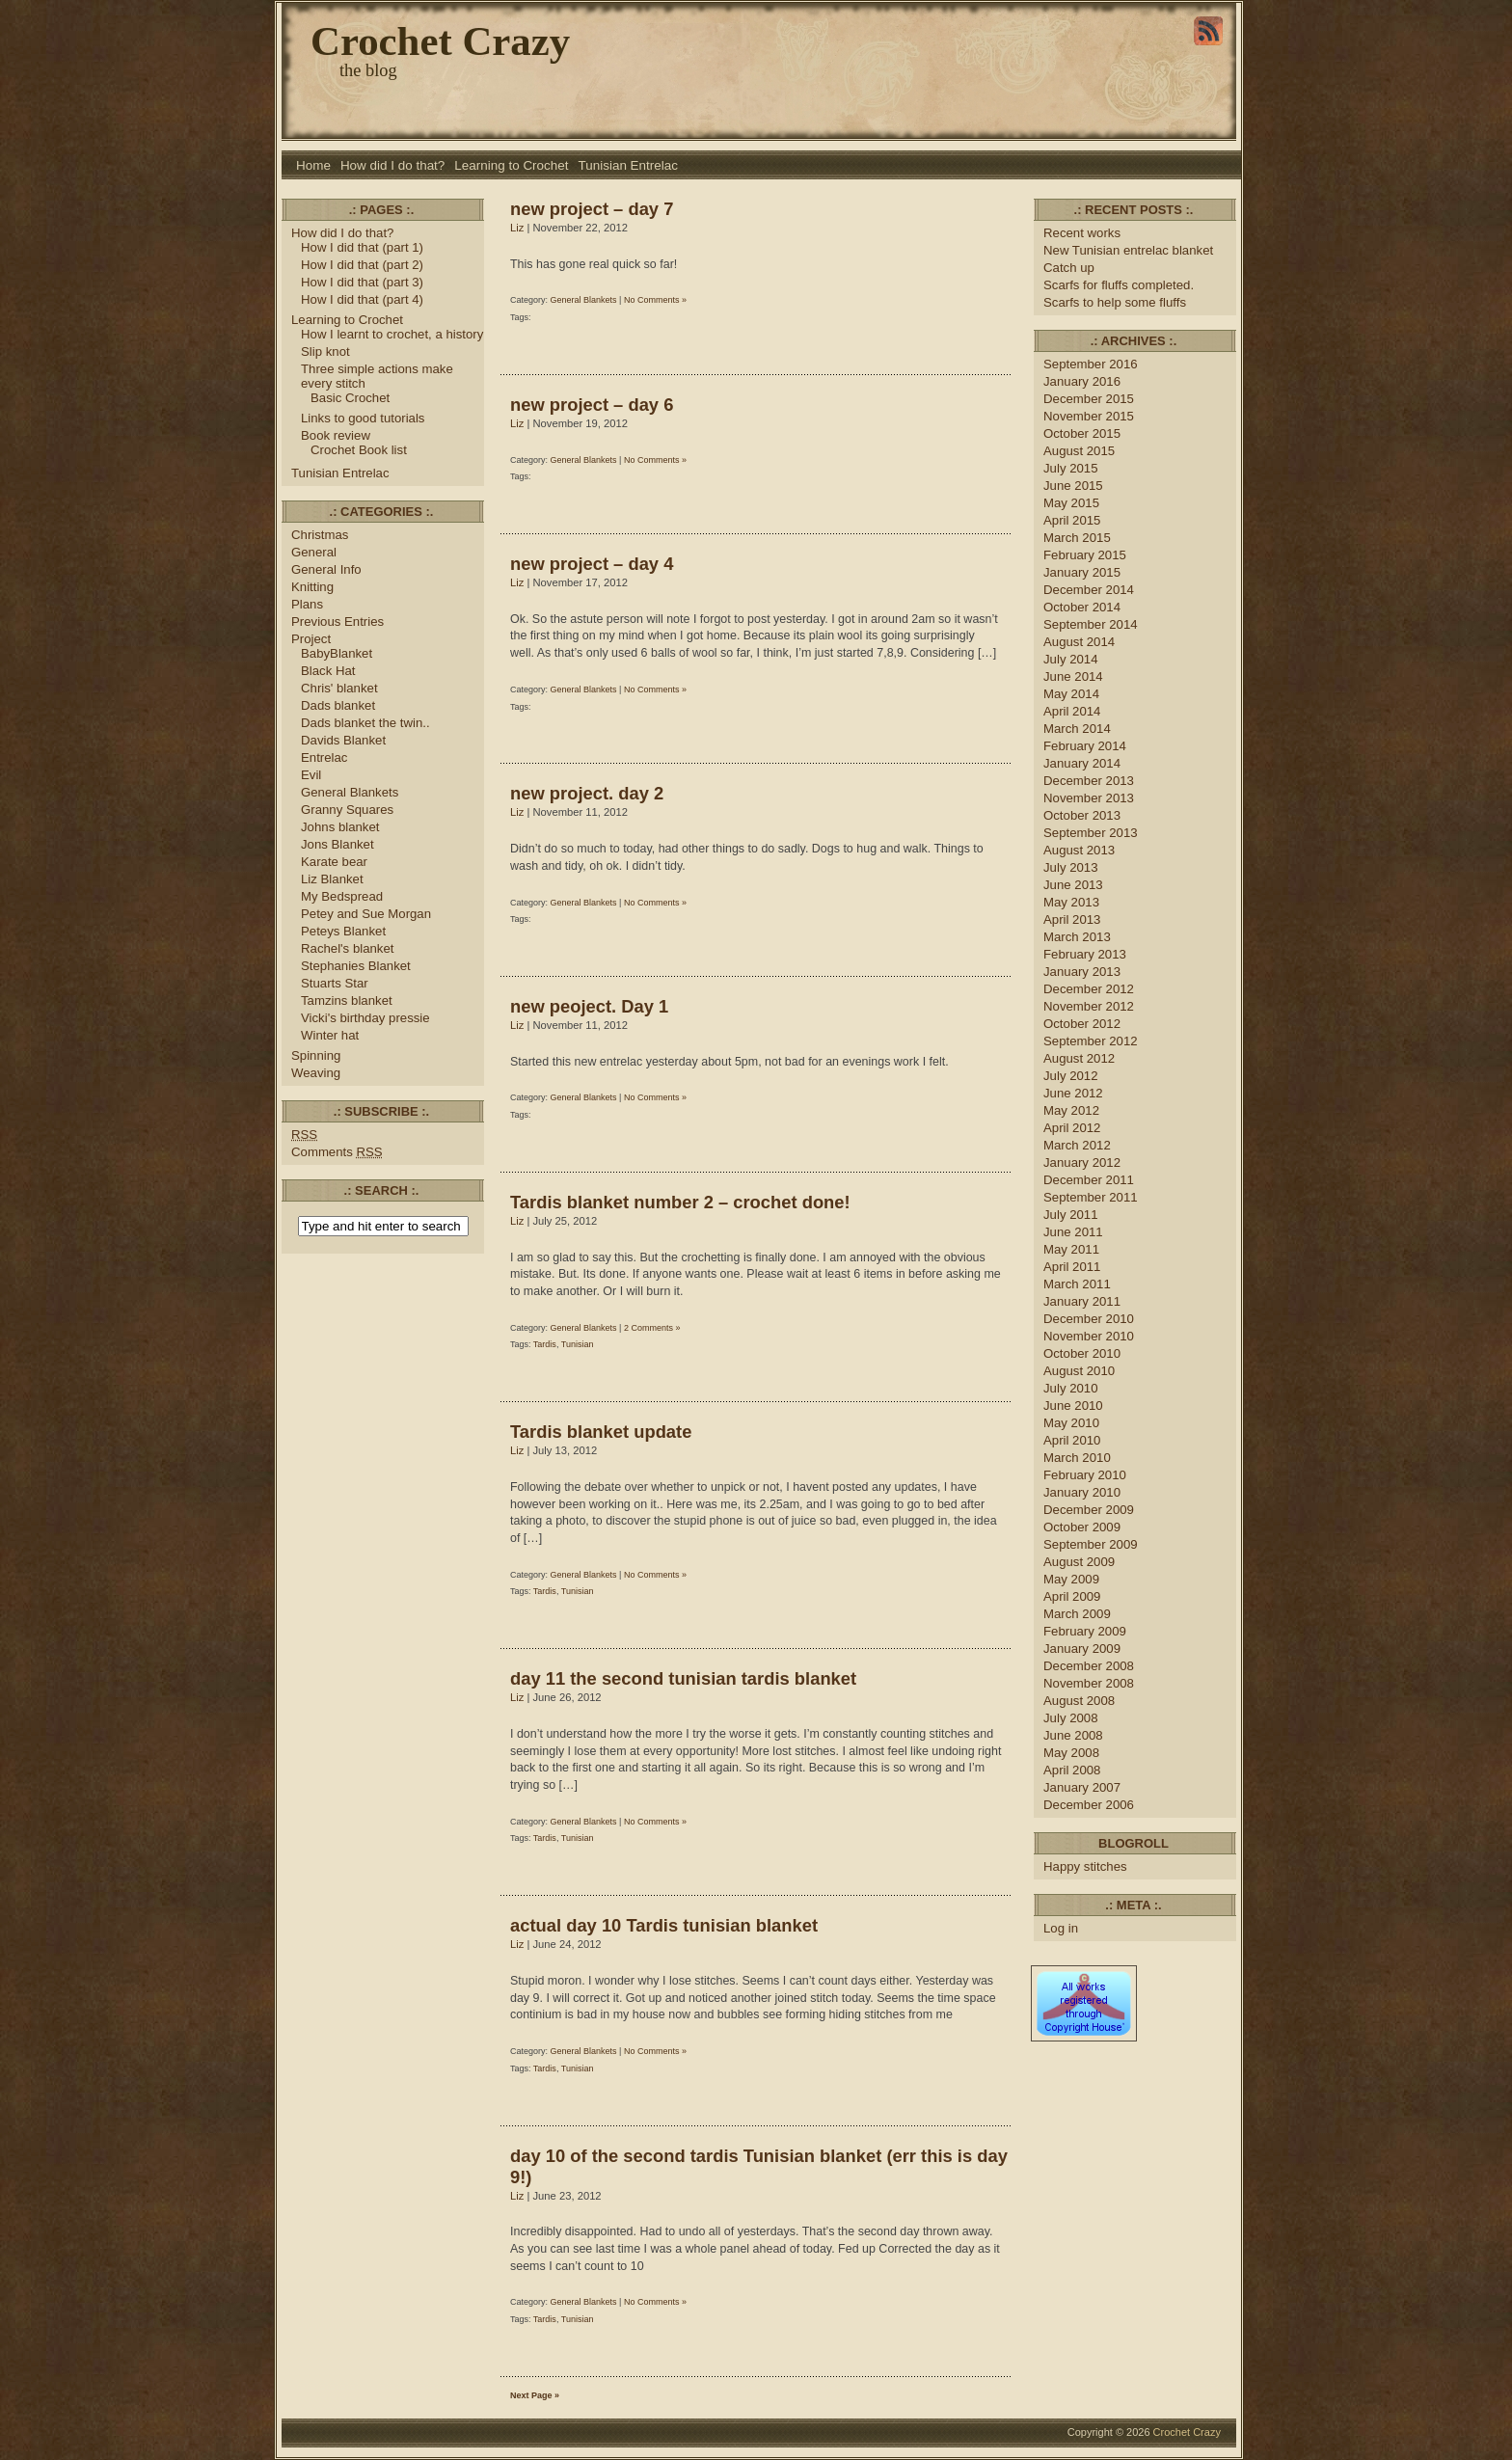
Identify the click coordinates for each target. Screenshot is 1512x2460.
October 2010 (1081, 1353)
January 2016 (1081, 381)
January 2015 (1081, 572)
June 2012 (1073, 1093)
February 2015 (1084, 555)
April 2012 (1071, 1128)
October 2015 (1081, 433)
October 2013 (1081, 815)
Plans (307, 604)
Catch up (1070, 267)
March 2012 (1077, 1145)
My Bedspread (342, 896)
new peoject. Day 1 (589, 1006)
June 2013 (1073, 885)
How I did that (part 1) (362, 247)
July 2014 (1070, 659)
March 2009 (1077, 1614)
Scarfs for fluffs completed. (1118, 285)
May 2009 (1071, 1579)
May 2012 (1071, 1110)
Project (311, 639)
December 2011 (1088, 1180)
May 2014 (1071, 694)
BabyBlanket (336, 653)
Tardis (544, 1344)
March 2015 (1077, 537)
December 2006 (1088, 1805)
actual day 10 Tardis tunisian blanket (664, 1925)
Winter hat (330, 1035)
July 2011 (1070, 1214)
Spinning (315, 1055)
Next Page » (534, 2395)
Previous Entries (337, 621)
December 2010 (1088, 1318)
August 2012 (1079, 1058)
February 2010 (1084, 1475)
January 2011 (1081, 1301)
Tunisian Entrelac (628, 165)
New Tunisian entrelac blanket (1128, 250)
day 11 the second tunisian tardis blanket (683, 1678)
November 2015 (1088, 416)
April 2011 (1071, 1266)
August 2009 (1079, 1561)
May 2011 (1071, 1249)
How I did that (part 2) (362, 264)
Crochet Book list (358, 450)
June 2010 (1073, 1405)
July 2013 (1070, 867)
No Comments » (655, 300)
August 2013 (1079, 850)
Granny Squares (347, 809)
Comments (337, 1152)
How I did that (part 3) (362, 282)
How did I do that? (392, 165)
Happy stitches (1085, 1866)
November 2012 (1088, 1006)
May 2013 (1071, 902)
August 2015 (1079, 451)
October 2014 (1081, 607)
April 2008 (1071, 1770)
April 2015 (1071, 520)
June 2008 (1073, 1735)
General (314, 552)
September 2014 (1090, 624)
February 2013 (1084, 954)
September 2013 (1090, 832)
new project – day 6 (591, 404)
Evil (311, 775)
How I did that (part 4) (362, 299)
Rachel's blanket (347, 948)
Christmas (319, 534)
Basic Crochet (350, 398)
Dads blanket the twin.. (365, 723)
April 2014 (1071, 711)
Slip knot (325, 351)
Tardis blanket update (600, 1431)
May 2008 (1071, 1752)
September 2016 (1090, 364)
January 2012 (1081, 1162)
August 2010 (1079, 1371)
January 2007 (1081, 1787)
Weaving (315, 1073)
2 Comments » (652, 1328)
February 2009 (1084, 1631)
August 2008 (1079, 1700)
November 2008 (1088, 1683)
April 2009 (1071, 1596)
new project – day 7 (591, 209)
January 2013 (1081, 971)
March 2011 (1077, 1284)
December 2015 (1088, 399)
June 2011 (1073, 1232)
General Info (326, 569)
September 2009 (1090, 1544)
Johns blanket (340, 827)
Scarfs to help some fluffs (1114, 302)
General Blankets (349, 792)
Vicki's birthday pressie (365, 1018)
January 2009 (1081, 1648)
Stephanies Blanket (356, 966)
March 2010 (1077, 1457)
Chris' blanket (339, 688)
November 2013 (1088, 798)
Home (313, 165)
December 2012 (1088, 989)
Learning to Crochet (511, 165)
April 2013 (1071, 919)
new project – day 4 (591, 564)
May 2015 (1071, 503)
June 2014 (1073, 676)
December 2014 (1088, 589)
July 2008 (1070, 1718)
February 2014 (1084, 746)
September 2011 (1090, 1197)
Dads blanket (338, 705)
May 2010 (1071, 1423)
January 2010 (1081, 1492)
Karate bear (334, 861)
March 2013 (1077, 937)
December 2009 (1088, 1509)
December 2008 (1088, 1666)
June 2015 (1073, 485)
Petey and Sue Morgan (366, 913)
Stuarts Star (334, 983)
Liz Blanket (332, 879)
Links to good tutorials (362, 418)
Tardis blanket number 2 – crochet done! (680, 1202)
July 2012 (1070, 1075)
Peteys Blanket (343, 931)
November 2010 (1088, 1336)
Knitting (312, 587)
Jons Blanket (337, 844)
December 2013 (1088, 780)
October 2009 (1081, 1527)
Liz (517, 227)
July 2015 (1070, 468)
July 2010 (1070, 1388)
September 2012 (1090, 1041)
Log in (1060, 1928)
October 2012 (1081, 1023)
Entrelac (324, 757)
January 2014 (1081, 763)
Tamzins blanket (346, 1000)
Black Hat (328, 670)
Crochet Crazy (440, 41)
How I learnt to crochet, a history (392, 334)
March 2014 (1077, 728)
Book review (335, 435)
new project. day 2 (586, 793)
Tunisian (577, 1344)
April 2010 (1071, 1440)
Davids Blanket (343, 740)
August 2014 (1079, 642)
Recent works (1081, 233)
